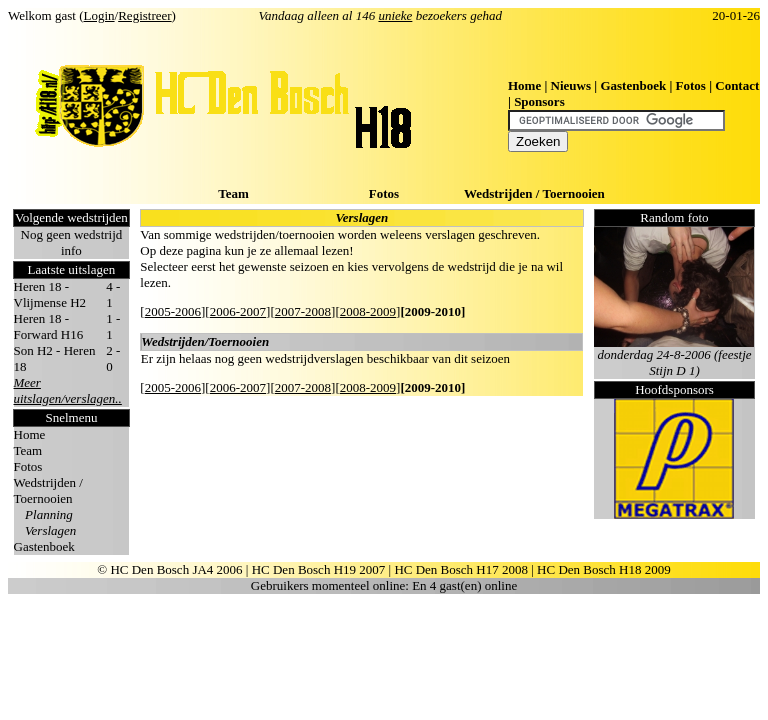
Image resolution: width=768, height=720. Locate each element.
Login (99, 15)
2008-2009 (368, 311)
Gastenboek (633, 85)
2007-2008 (303, 311)
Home (524, 85)
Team (233, 193)
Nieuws (571, 85)
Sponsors (539, 101)
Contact (737, 85)
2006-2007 (238, 311)
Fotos (691, 85)
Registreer (144, 15)
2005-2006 (173, 311)
